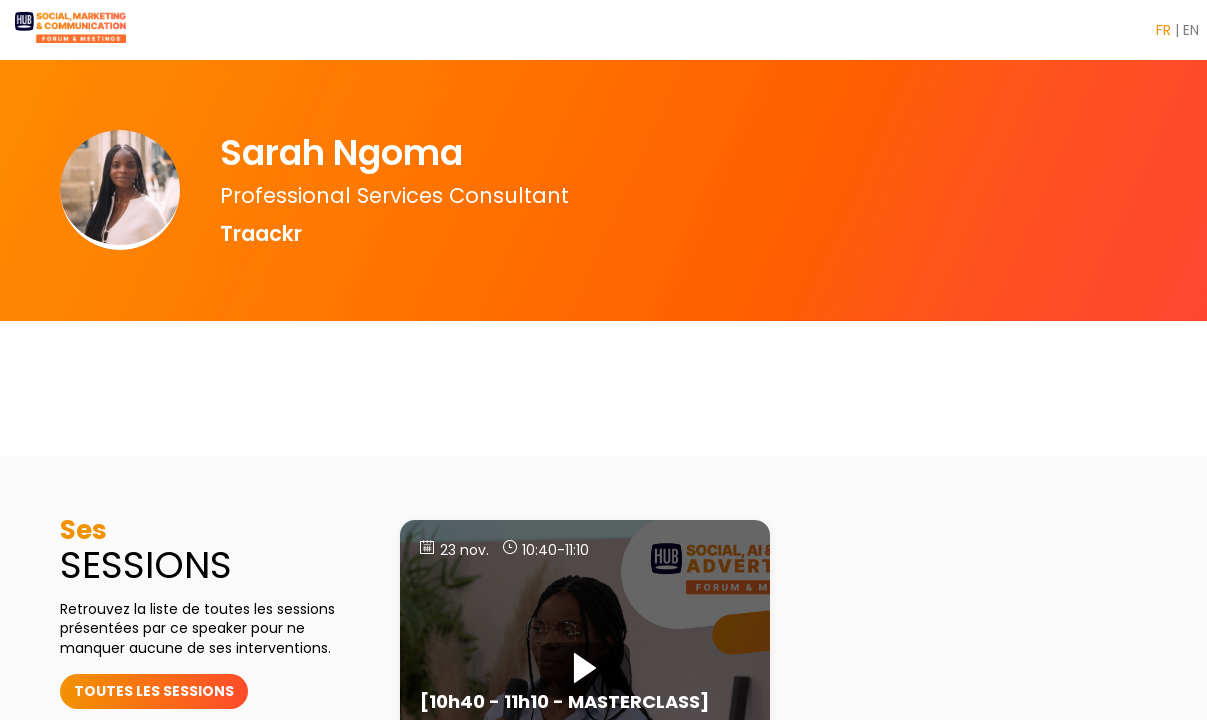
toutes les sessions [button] (154, 691)
